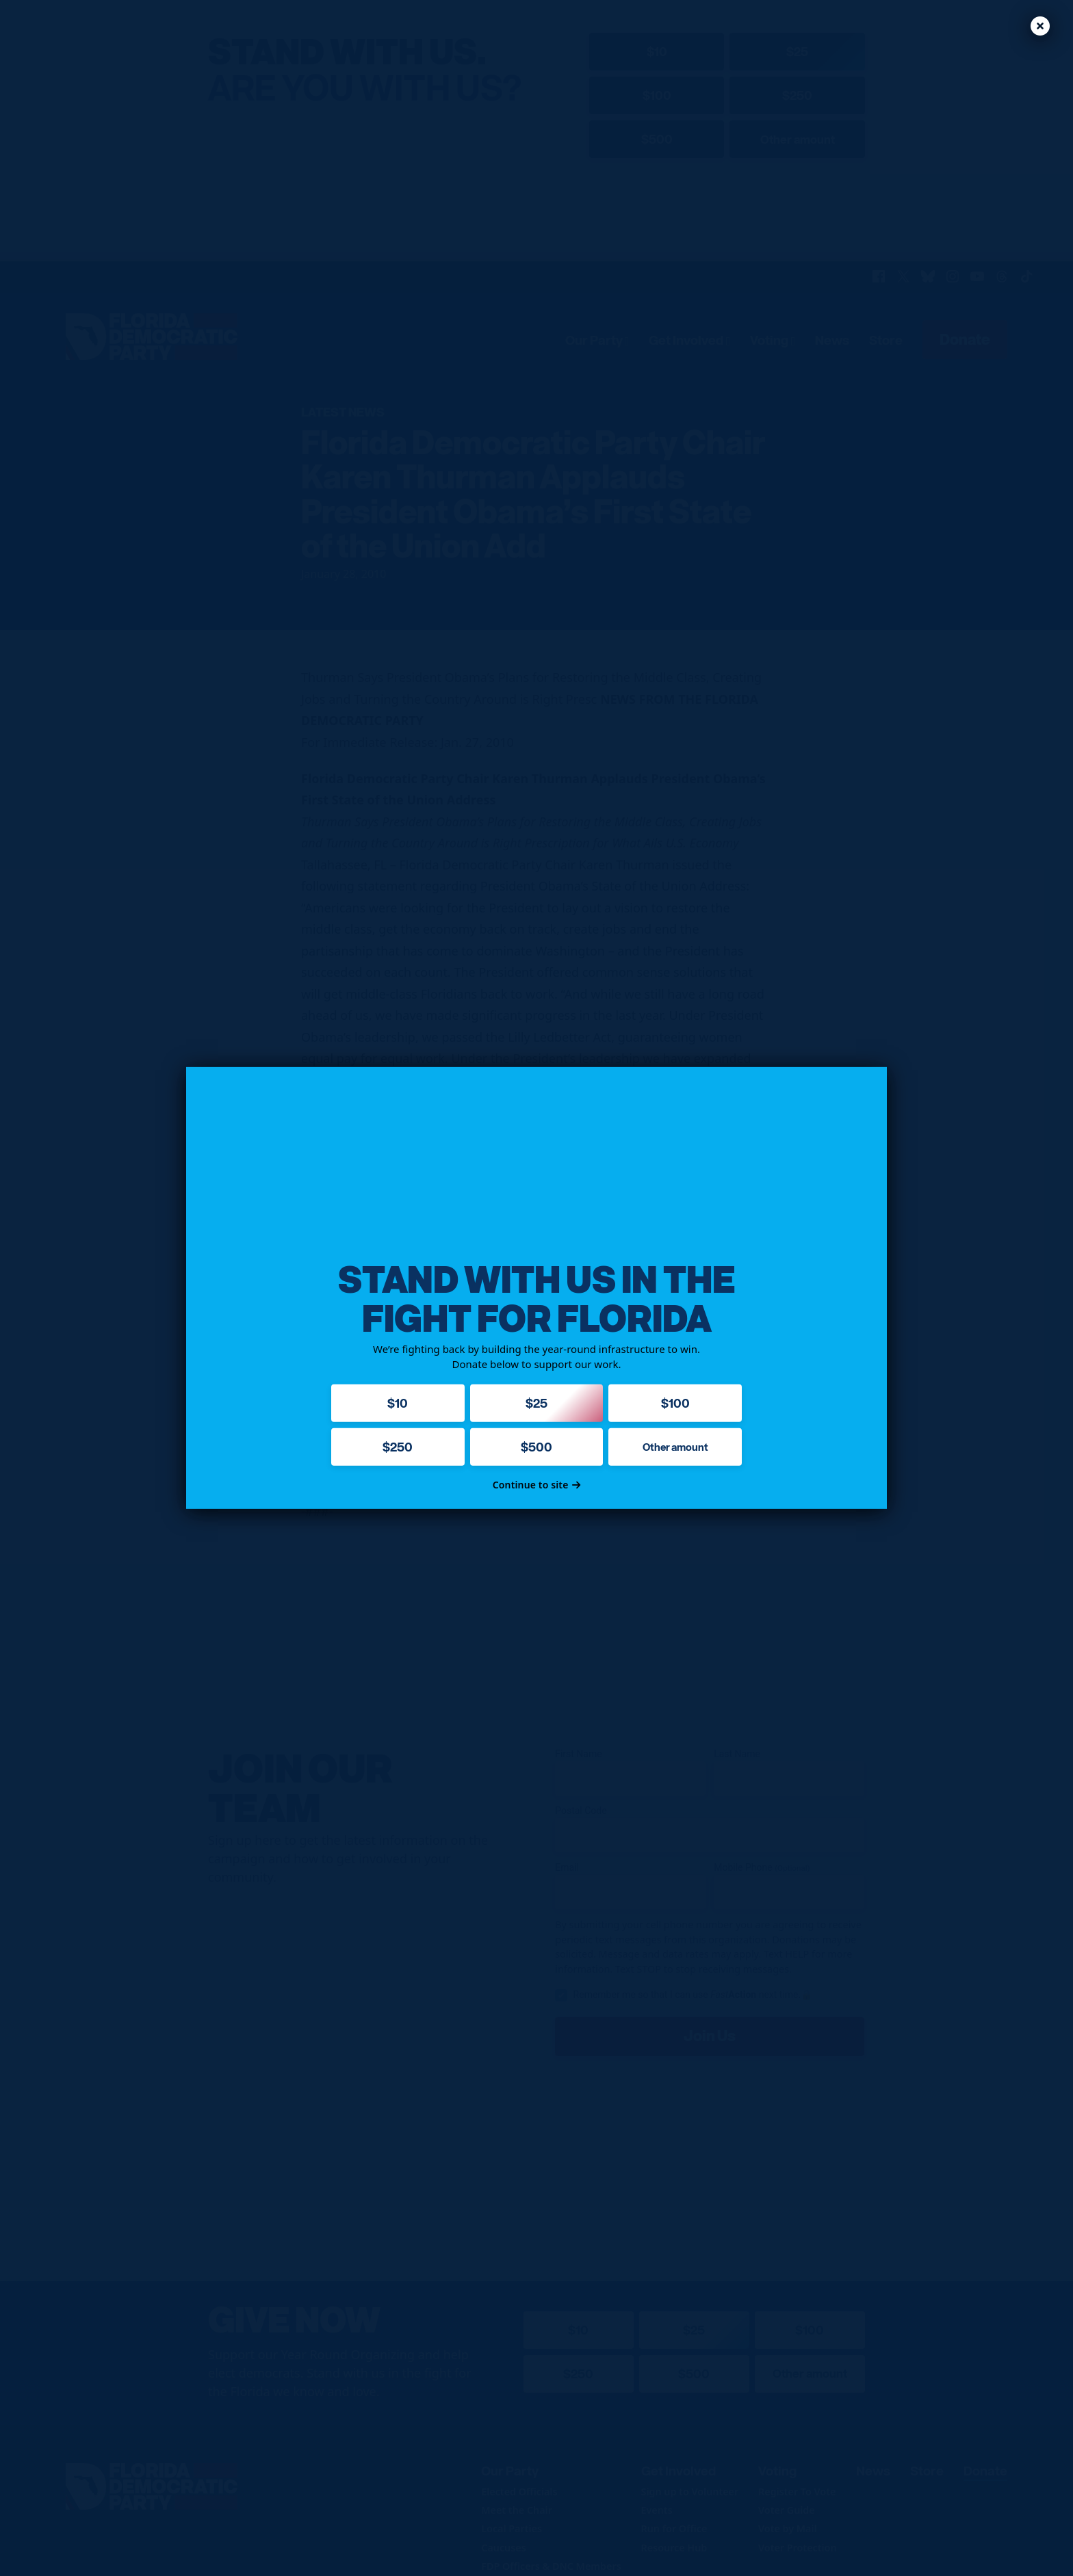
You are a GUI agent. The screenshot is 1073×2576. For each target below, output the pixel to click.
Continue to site (537, 1484)
